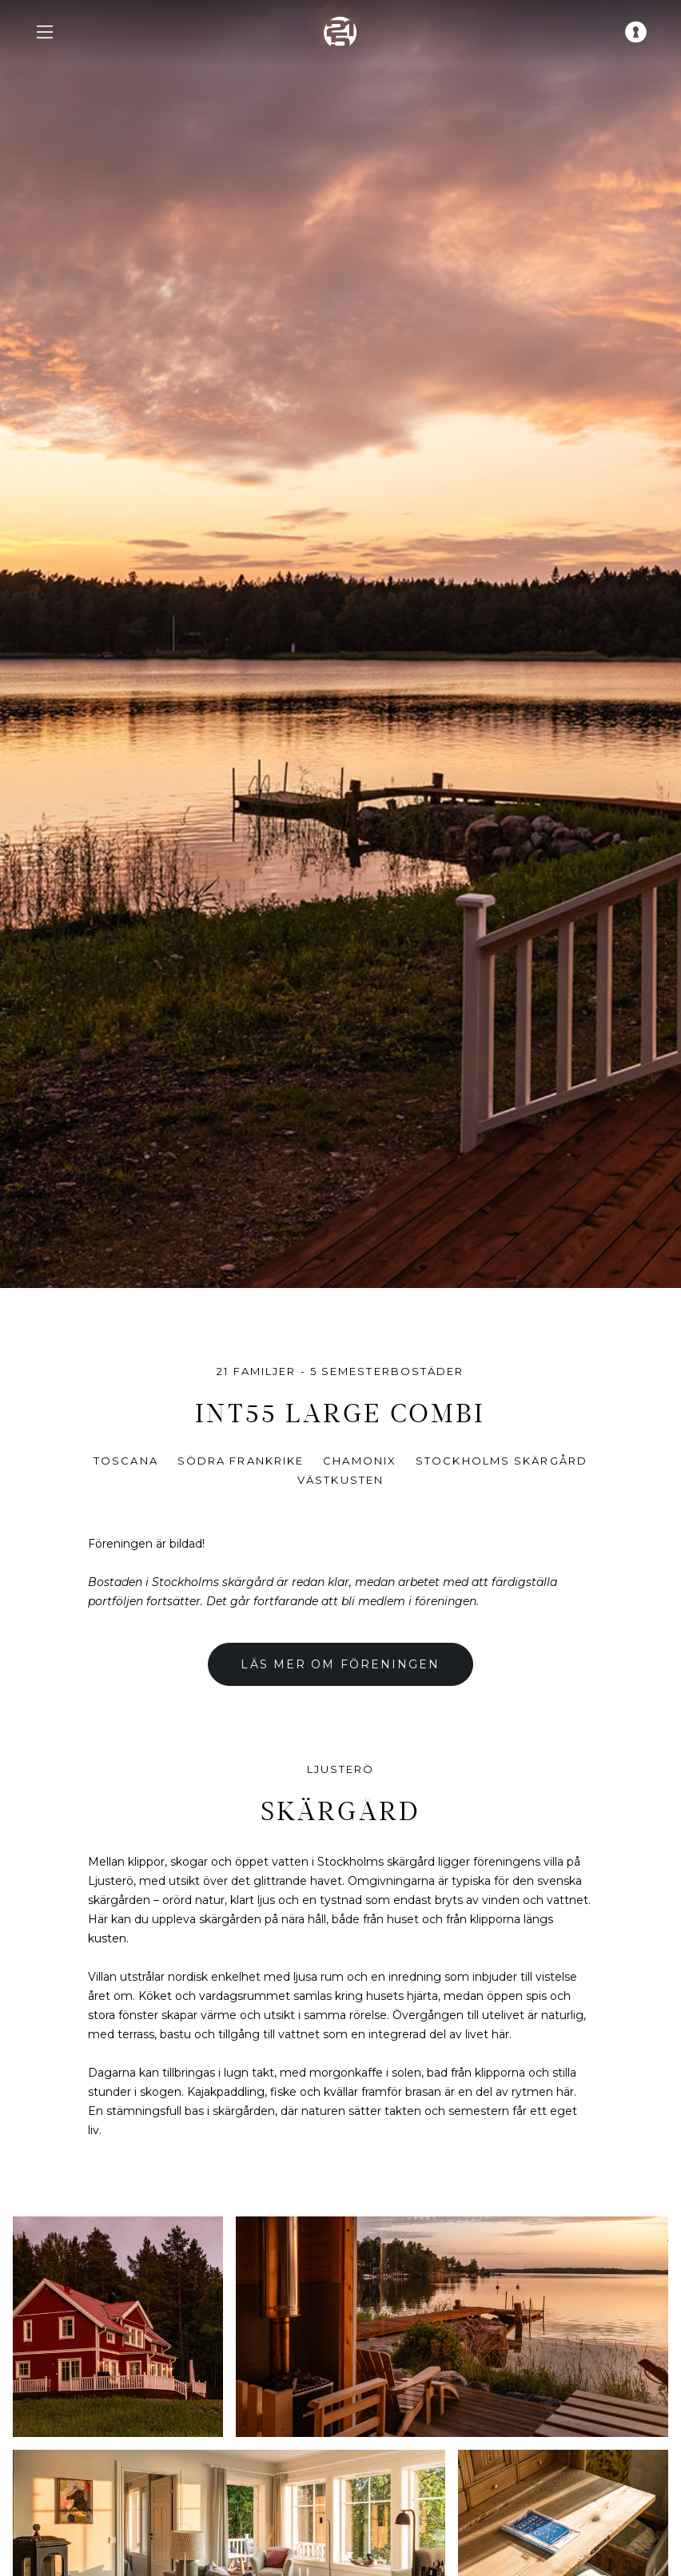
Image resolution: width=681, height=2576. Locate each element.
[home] (340, 32)
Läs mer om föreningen (340, 1664)
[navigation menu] (45, 32)
